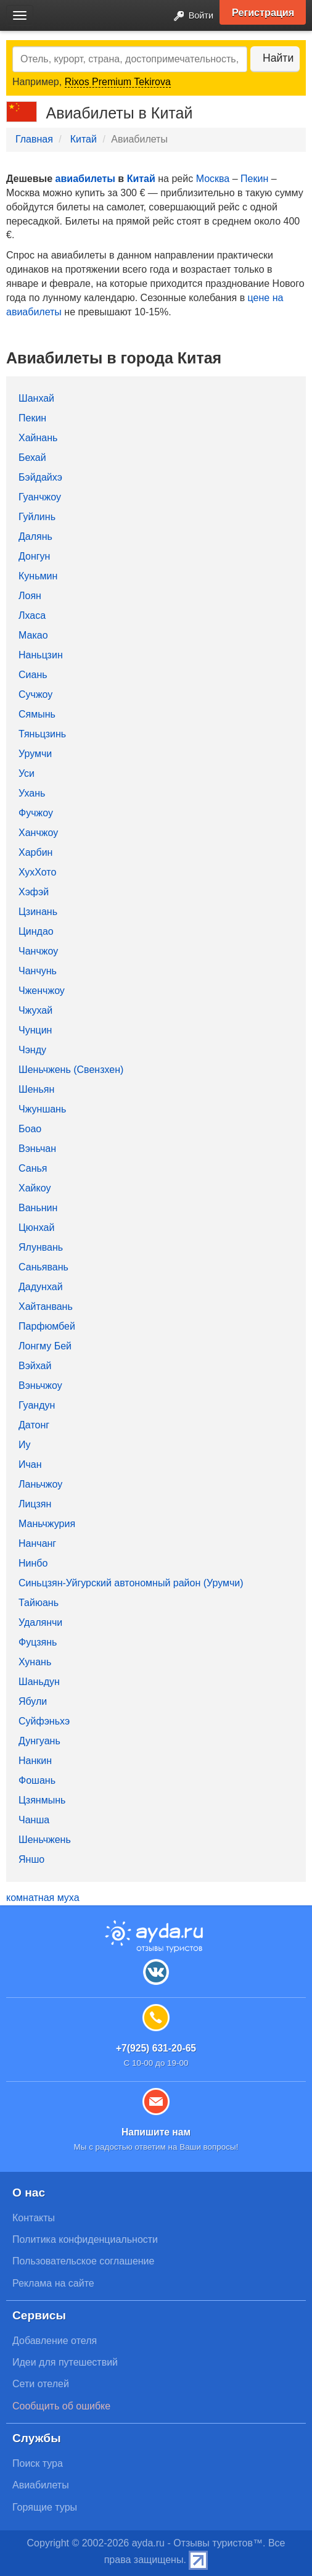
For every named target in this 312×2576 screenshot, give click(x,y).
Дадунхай (40, 1287)
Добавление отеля (54, 2340)
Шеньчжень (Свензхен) (70, 1069)
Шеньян (36, 1089)
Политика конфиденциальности (85, 2239)
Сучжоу (35, 694)
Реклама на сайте (53, 2283)
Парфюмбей (46, 1326)
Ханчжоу (38, 832)
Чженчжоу (41, 990)
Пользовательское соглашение (83, 2261)
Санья (32, 1168)
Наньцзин (40, 655)
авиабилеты (85, 178)
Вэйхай (34, 1365)
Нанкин (35, 1760)
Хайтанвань (45, 1306)
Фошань (36, 1780)
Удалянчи (40, 1622)
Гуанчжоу (39, 497)
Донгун (34, 556)
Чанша (33, 1820)
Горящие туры (44, 2507)
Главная (34, 139)
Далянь (35, 536)
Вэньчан (37, 1148)
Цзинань (37, 911)
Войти (189, 16)
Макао (33, 635)
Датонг (33, 1425)
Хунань (34, 1662)
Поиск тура (37, 2463)
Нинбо (32, 1563)
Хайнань (37, 438)
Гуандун (36, 1405)
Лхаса (32, 615)
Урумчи (35, 753)
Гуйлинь (36, 516)
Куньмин (37, 576)
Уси (26, 773)
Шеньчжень (44, 1839)
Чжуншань (42, 1109)
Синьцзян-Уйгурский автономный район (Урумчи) (131, 1583)
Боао (29, 1129)
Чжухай (35, 1010)
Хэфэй (33, 892)
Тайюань (38, 1602)
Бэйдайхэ (40, 477)
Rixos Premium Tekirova (118, 82)
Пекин (254, 178)
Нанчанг (37, 1543)
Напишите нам (156, 2132)
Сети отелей (40, 2384)
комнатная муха (43, 1897)
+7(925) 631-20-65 (156, 2048)
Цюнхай (36, 1227)
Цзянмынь (41, 1800)
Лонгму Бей (45, 1346)
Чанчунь (37, 971)
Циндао (36, 931)
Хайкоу (34, 1188)
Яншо (31, 1859)
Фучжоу (35, 813)
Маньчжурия (46, 1523)
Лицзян (34, 1504)
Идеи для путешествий (65, 2362)
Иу (24, 1444)
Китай (83, 139)
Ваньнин (37, 1208)
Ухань (31, 793)
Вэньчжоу (40, 1385)
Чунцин (35, 1030)
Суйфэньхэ (44, 1721)
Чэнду (32, 1050)
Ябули (32, 1701)
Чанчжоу (38, 951)
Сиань (32, 674)
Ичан (30, 1464)
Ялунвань (40, 1247)
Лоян (29, 595)
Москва (213, 178)
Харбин (35, 852)
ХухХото (37, 872)
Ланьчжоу (40, 1484)
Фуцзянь (37, 1642)
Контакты (33, 2218)
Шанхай (36, 398)
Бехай (32, 457)
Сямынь (36, 714)
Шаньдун (39, 1681)
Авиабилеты (40, 2485)
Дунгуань (39, 1741)
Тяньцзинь (42, 734)
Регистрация (263, 12)
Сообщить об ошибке (61, 2406)
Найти (278, 58)
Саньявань (43, 1267)
